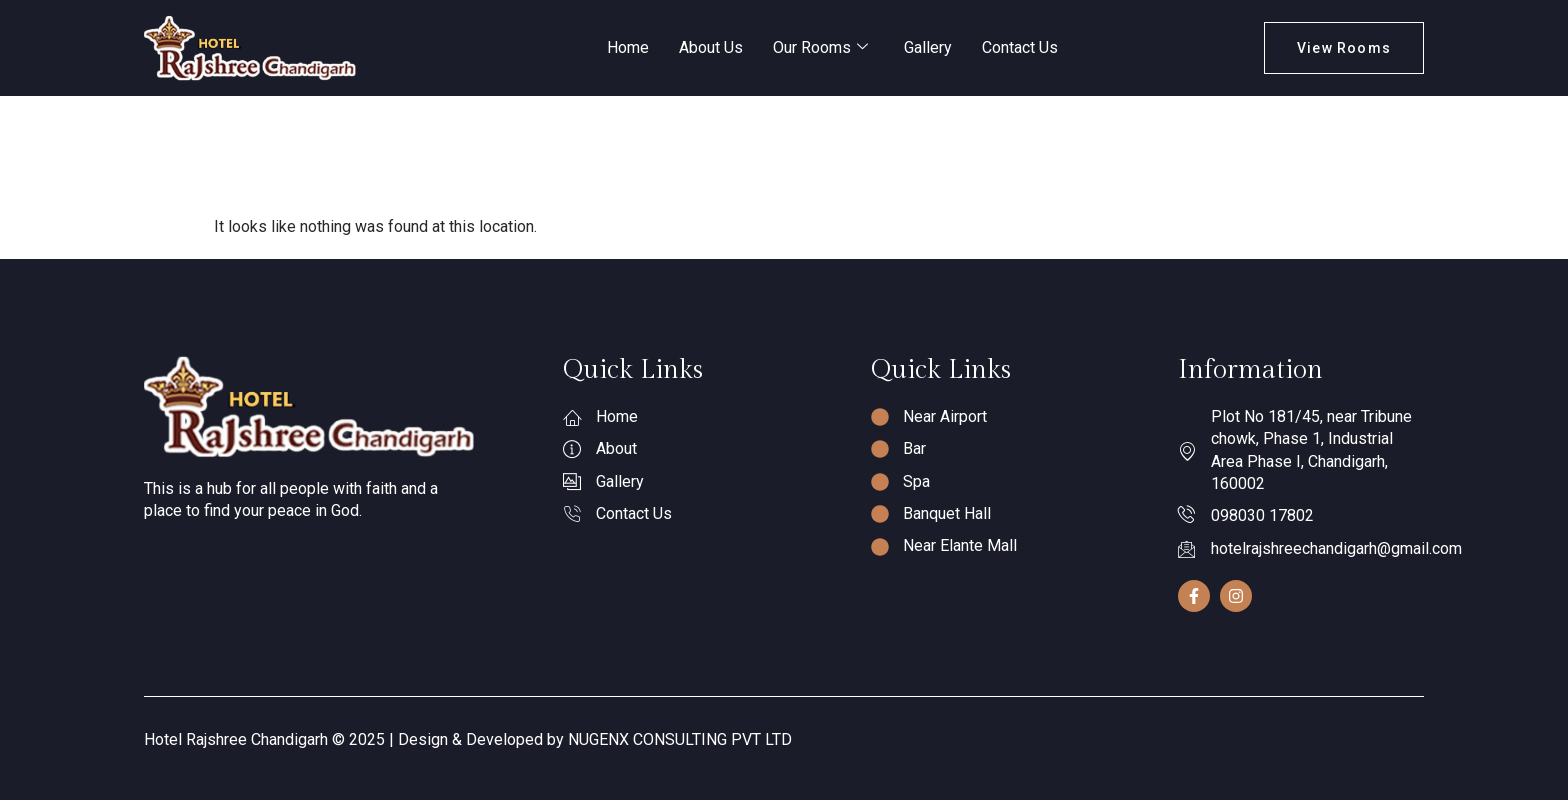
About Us (711, 47)
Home (628, 47)
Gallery (928, 47)
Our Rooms (820, 48)
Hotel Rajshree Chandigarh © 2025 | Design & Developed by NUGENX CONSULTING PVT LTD (468, 739)
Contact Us (1020, 47)
